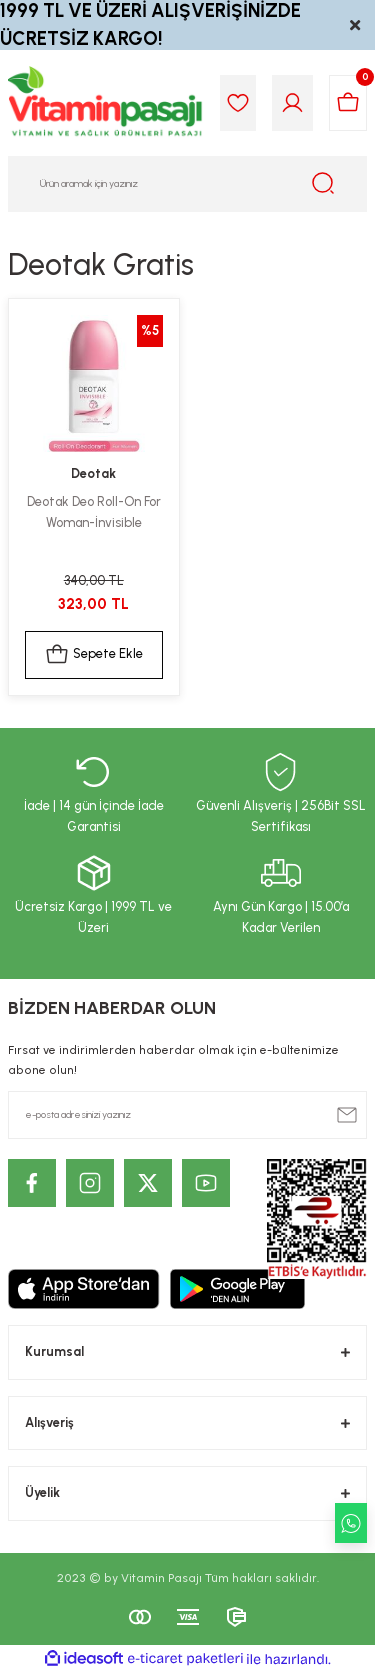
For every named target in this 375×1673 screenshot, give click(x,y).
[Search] (187, 184)
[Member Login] (292, 103)
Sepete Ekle (94, 655)
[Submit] (347, 1115)
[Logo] (106, 103)
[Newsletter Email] (187, 1115)
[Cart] (348, 103)
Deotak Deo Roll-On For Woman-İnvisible (94, 512)
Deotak (93, 473)
